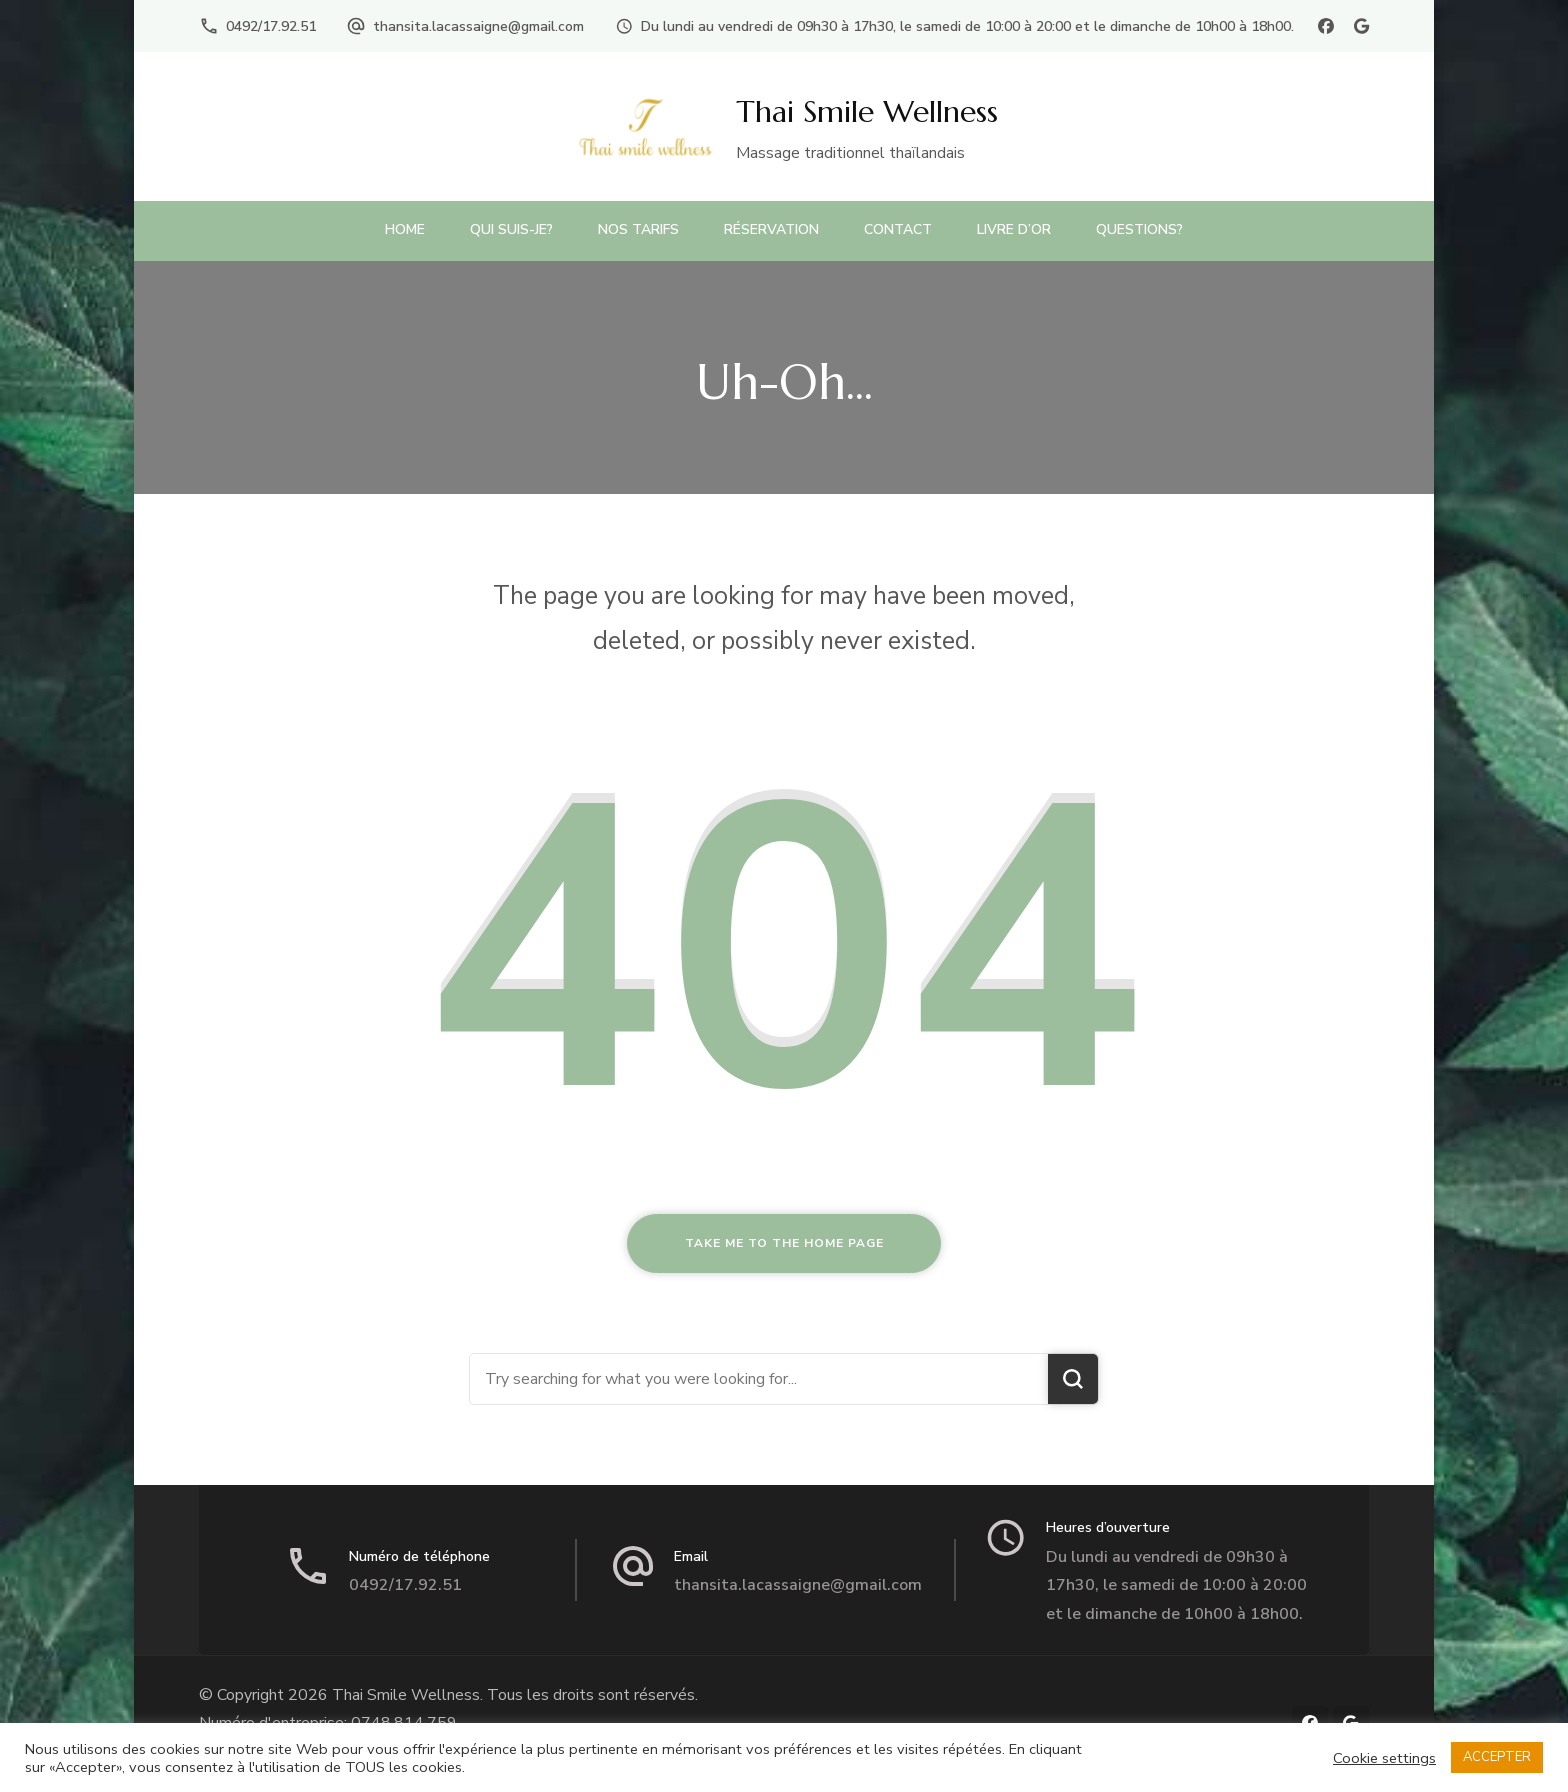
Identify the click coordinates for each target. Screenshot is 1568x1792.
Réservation (771, 229)
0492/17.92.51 (271, 26)
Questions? (1139, 229)
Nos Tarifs (638, 229)
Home (405, 229)
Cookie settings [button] (1384, 1758)
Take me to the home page (784, 1243)
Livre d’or (1014, 229)
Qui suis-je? (511, 229)
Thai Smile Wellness (867, 111)
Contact (898, 229)
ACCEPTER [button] (1497, 1757)
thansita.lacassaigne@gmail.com (478, 26)
